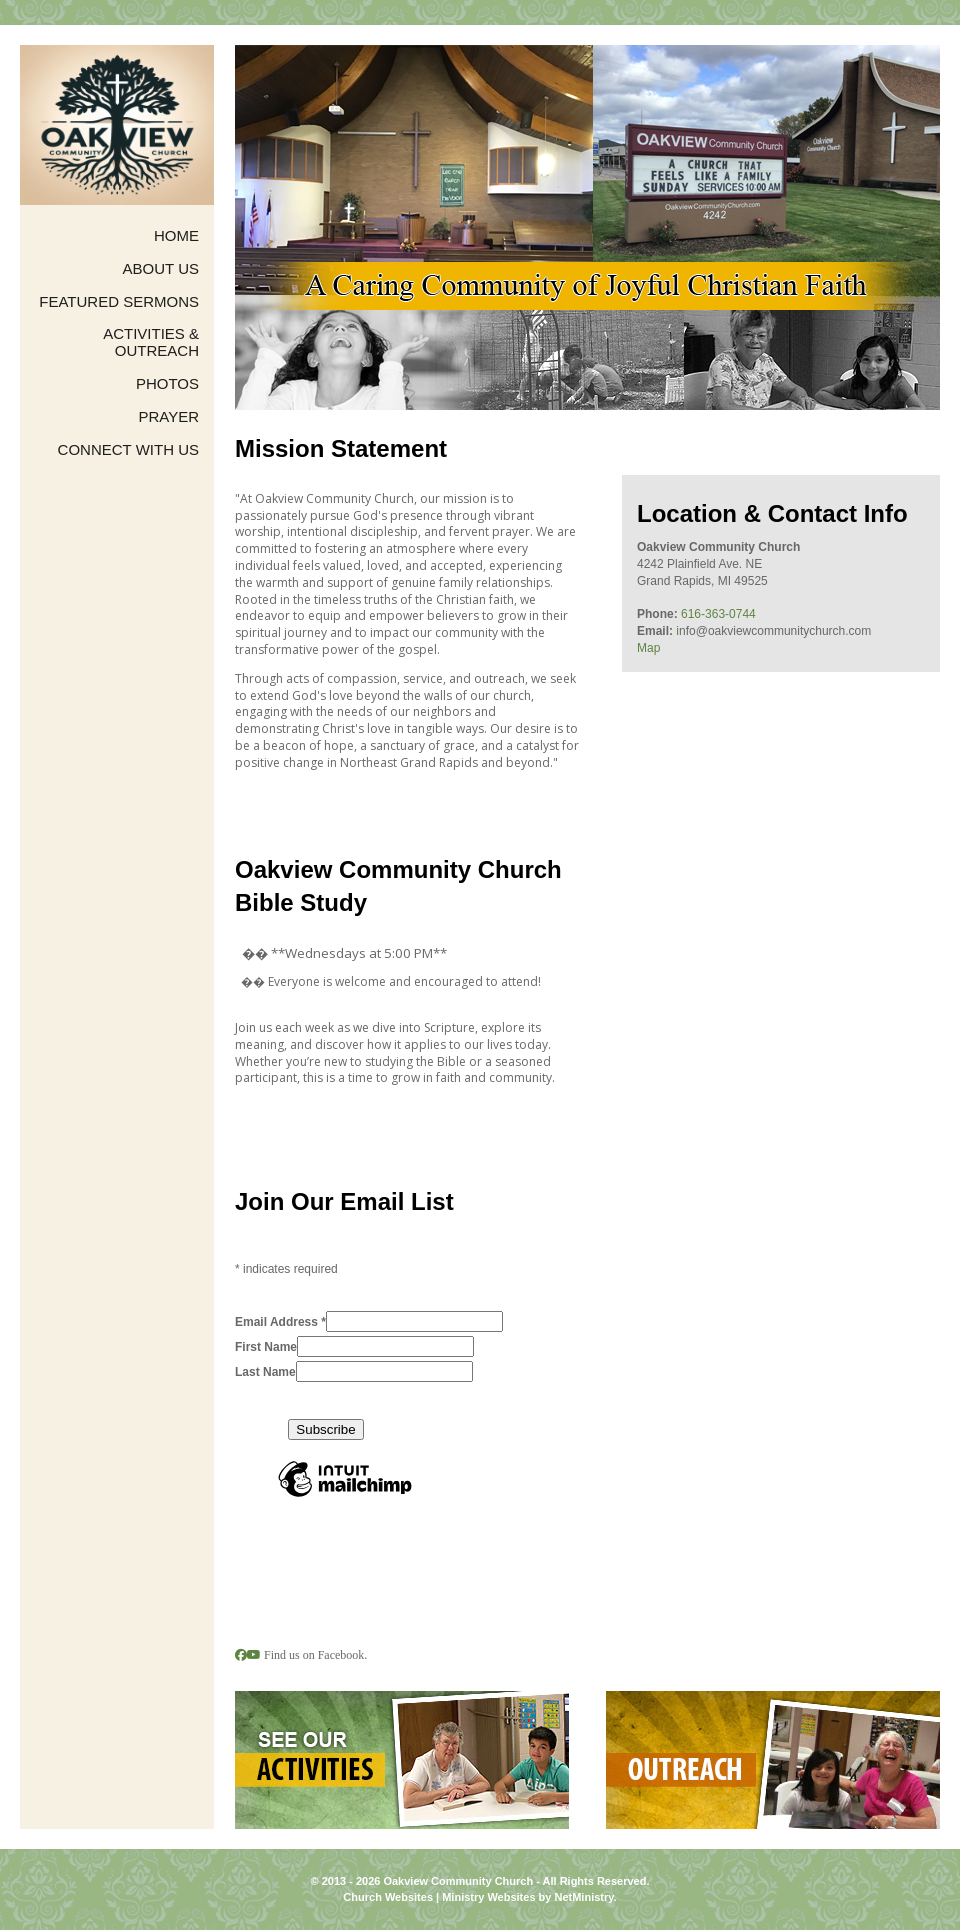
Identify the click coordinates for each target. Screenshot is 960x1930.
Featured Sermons (119, 302)
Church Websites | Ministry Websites (440, 1897)
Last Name (265, 1372)
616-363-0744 (718, 614)
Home (176, 236)
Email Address (280, 1322)
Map (648, 648)
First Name (266, 1347)
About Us (161, 269)
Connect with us (128, 450)
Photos (167, 384)
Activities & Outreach (151, 342)
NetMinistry (583, 1897)
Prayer (168, 417)
